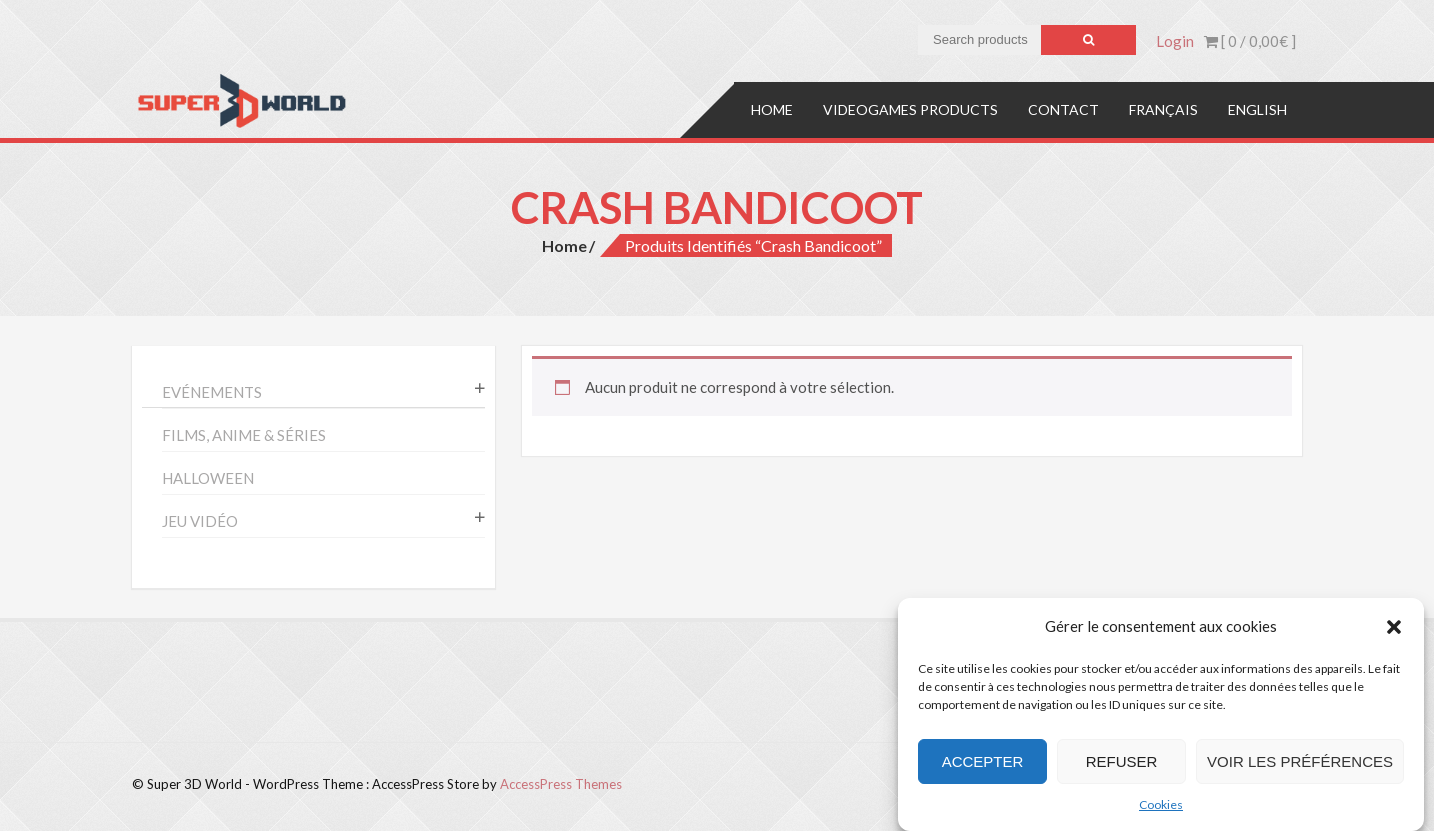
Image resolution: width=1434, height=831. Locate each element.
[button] (1394, 627)
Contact (1063, 109)
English (1257, 109)
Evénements (212, 392)
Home (772, 109)
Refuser (1122, 761)
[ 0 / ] (1250, 41)
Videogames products (910, 109)
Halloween (208, 478)
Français (1163, 109)
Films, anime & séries (244, 435)
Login (1175, 41)
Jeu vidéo (200, 521)
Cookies (1161, 804)
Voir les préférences (1300, 761)
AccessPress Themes (561, 784)
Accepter (983, 761)
